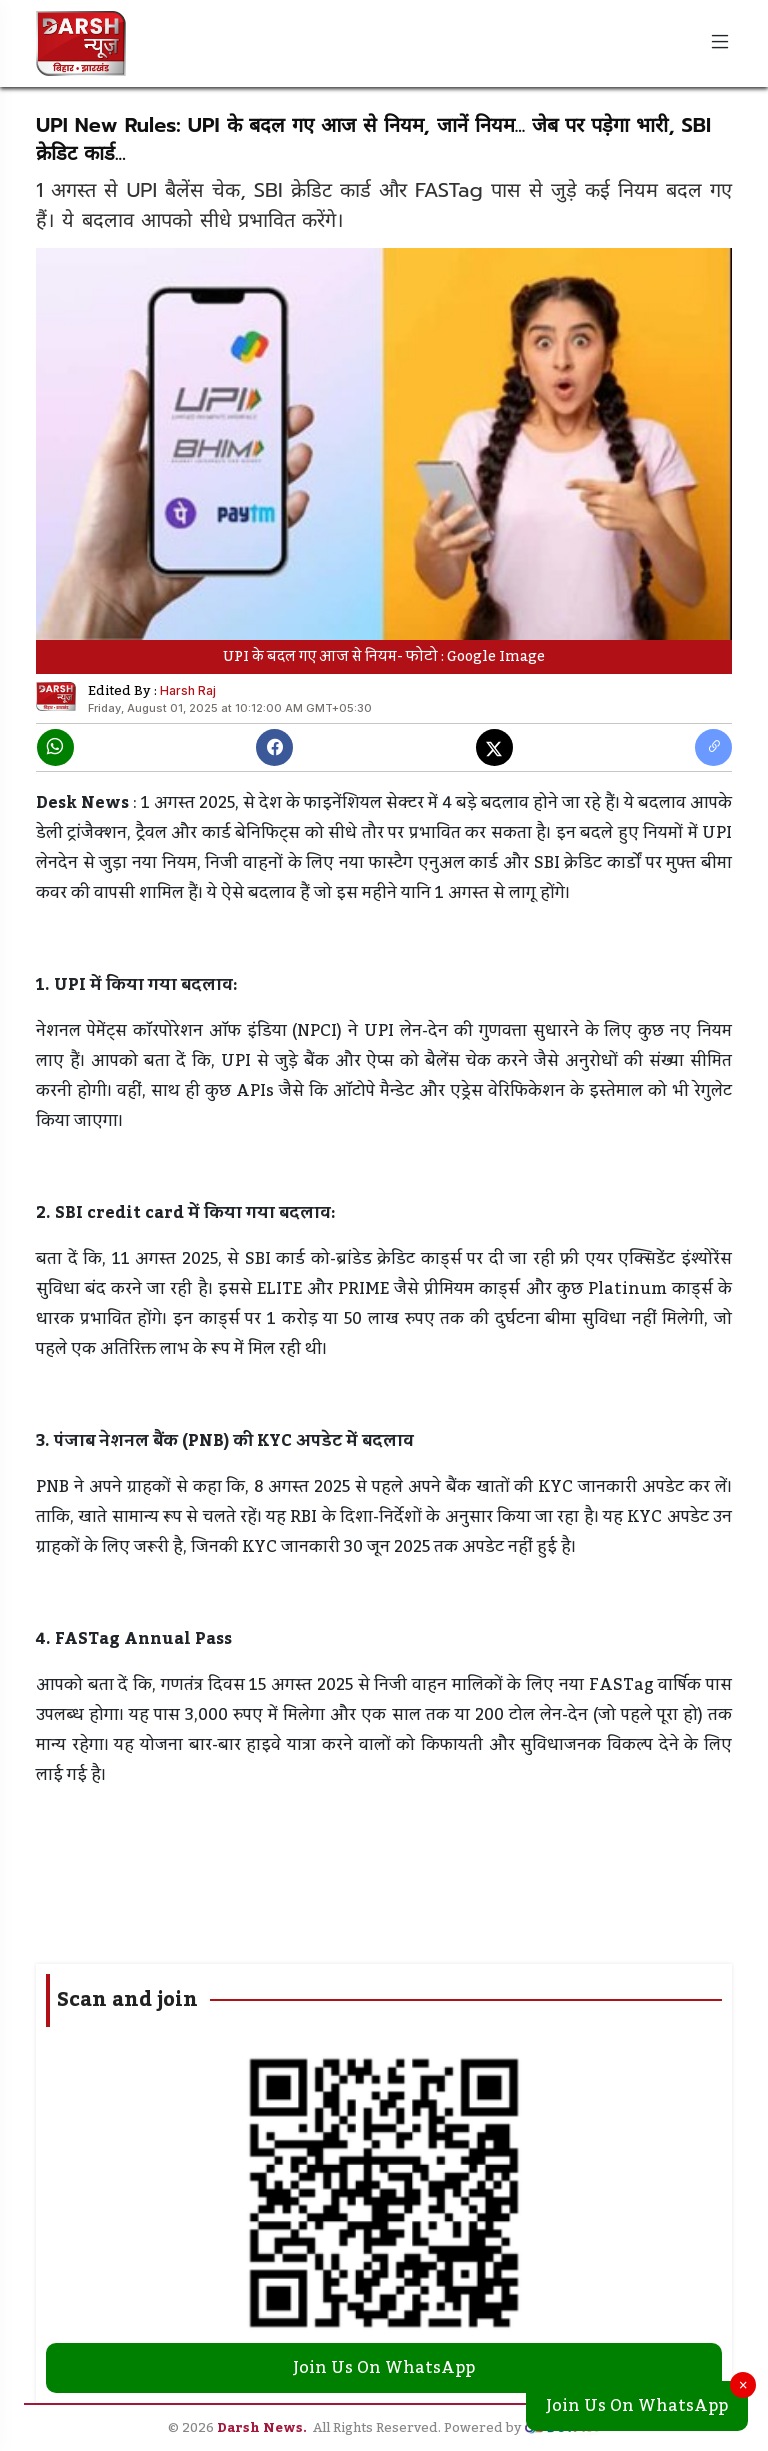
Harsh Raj (188, 690)
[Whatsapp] (55, 747)
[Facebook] (274, 747)
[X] (494, 747)
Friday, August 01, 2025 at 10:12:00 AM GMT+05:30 (230, 708)
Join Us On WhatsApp (637, 2406)
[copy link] (713, 747)
